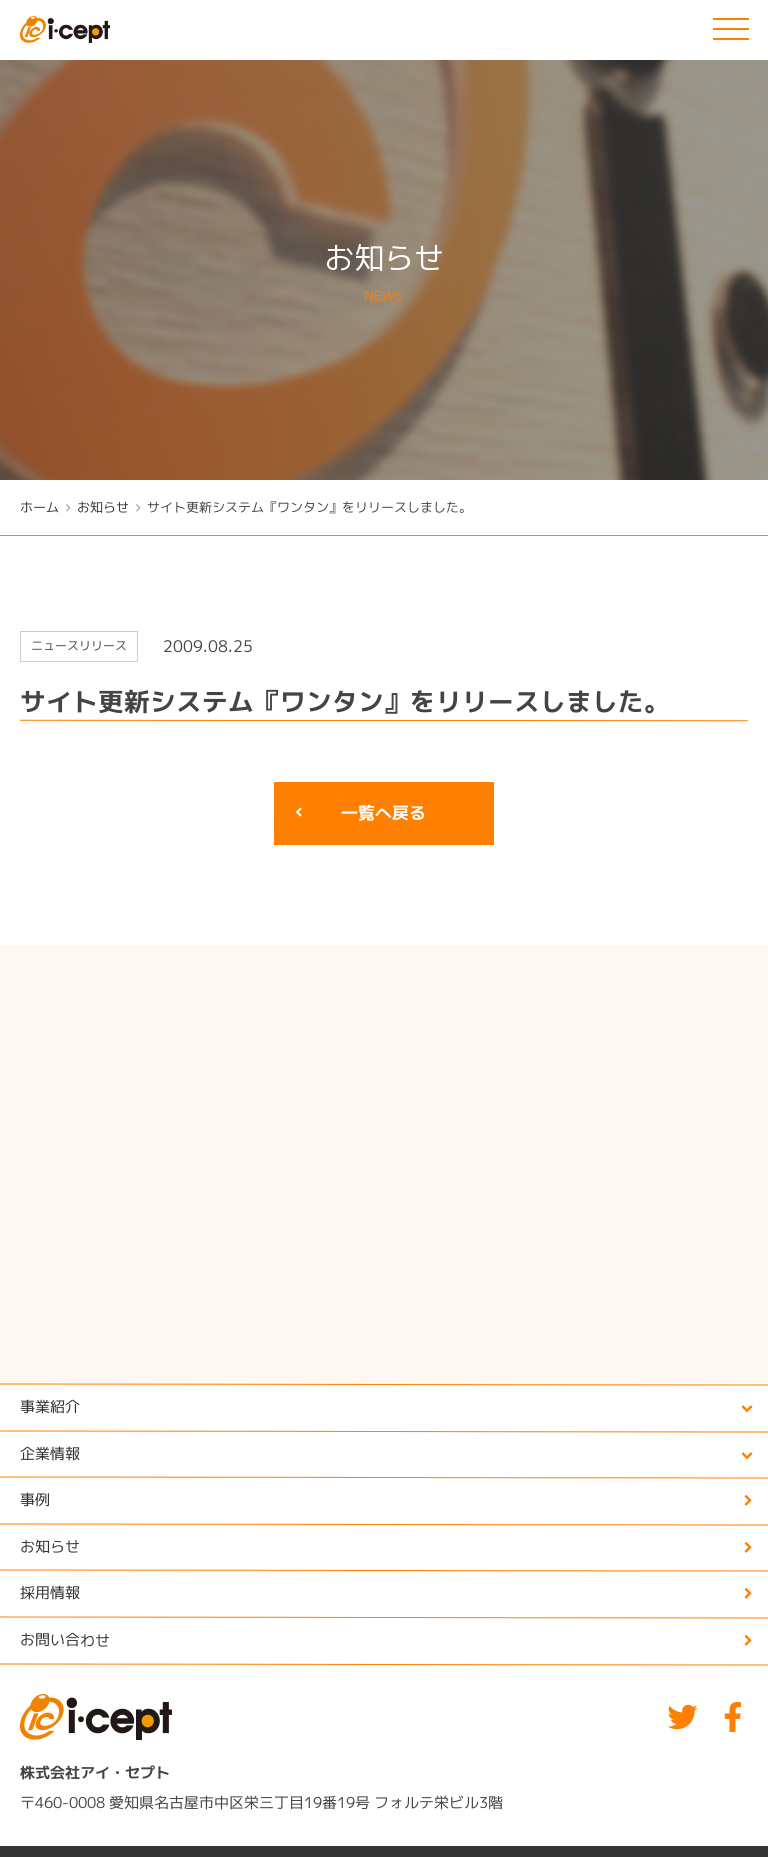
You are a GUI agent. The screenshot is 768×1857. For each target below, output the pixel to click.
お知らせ (103, 507)
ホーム (39, 507)
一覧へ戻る (384, 813)
